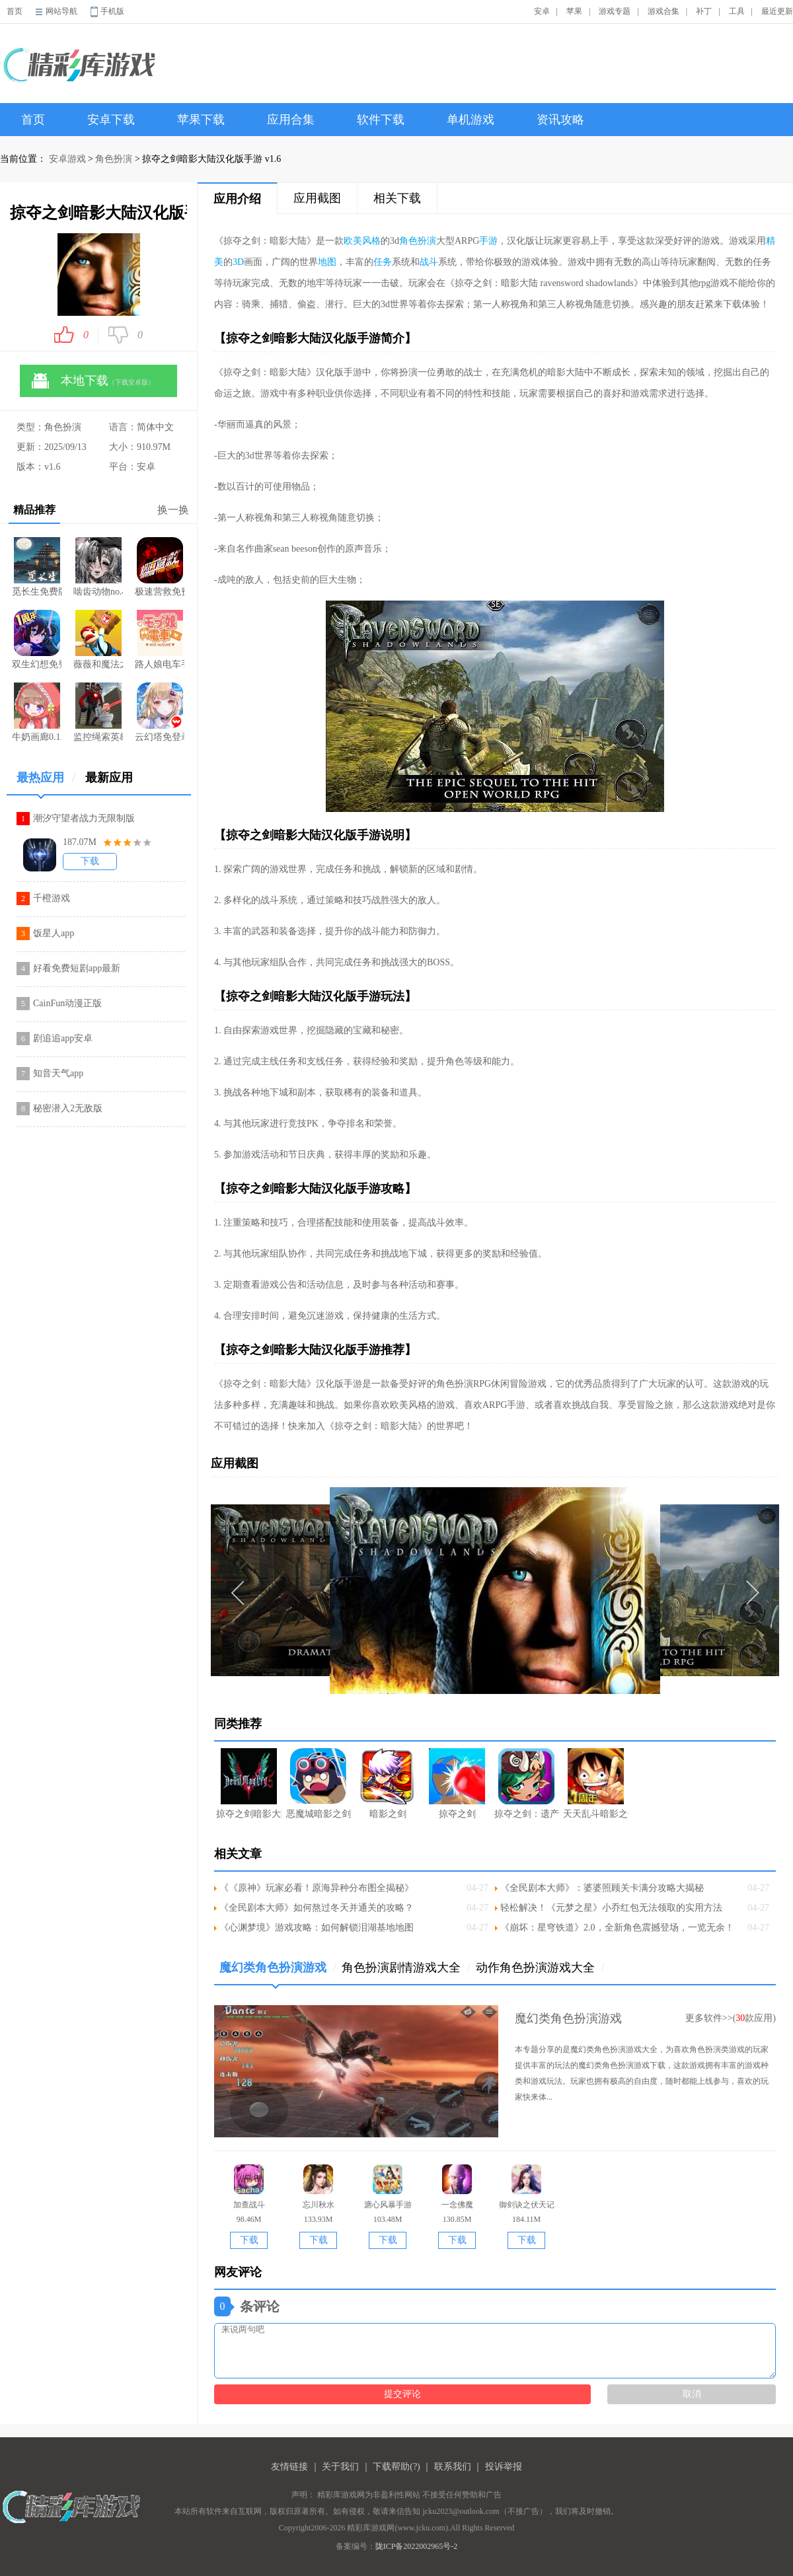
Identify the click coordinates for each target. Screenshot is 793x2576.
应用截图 (317, 198)
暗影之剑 (387, 1783)
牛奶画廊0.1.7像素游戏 (36, 712)
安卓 (542, 11)
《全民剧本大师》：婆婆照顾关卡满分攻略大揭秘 (602, 1888)
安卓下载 (111, 119)
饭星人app (53, 933)
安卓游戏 (67, 159)
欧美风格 (362, 241)
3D (238, 262)
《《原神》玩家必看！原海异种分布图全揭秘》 (316, 1888)
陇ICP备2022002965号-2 (416, 2546)
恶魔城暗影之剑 (318, 1783)
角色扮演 (113, 159)
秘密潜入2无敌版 (67, 1108)
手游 (488, 241)
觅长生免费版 (36, 567)
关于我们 (340, 2467)
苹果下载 (201, 119)
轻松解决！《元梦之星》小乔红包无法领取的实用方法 (611, 1908)
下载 (90, 861)
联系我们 (452, 2467)
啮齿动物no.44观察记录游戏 (98, 567)
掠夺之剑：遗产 (526, 1783)
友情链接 (289, 2467)
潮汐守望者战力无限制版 (84, 818)
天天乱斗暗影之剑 (595, 1783)
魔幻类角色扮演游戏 (277, 1972)
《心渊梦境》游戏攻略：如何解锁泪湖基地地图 (316, 1927)
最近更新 (777, 11)
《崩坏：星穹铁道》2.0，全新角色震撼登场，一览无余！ (617, 1927)
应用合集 (291, 119)
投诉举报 (503, 2467)
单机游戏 (470, 119)
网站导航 (61, 11)
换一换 (173, 509)
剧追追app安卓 (63, 1038)
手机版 (112, 11)
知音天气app (58, 1073)
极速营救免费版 (159, 567)
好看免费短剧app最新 (76, 968)
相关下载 (397, 198)
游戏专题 (614, 11)
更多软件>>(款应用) (730, 2018)
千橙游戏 (51, 898)
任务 (382, 262)
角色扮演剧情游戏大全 (406, 1967)
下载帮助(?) (396, 2467)
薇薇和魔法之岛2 (98, 639)
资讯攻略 (560, 119)
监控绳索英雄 (98, 712)
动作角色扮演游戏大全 (540, 1967)
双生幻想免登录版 (36, 639)
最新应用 (109, 777)
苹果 (574, 11)
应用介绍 (237, 198)
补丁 (704, 11)
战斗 (429, 262)
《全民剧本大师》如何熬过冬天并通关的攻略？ (316, 1908)
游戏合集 (663, 11)
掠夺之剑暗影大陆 (249, 1783)
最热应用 (46, 782)
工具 (737, 11)
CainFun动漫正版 (67, 1003)
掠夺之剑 (457, 1783)
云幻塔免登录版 (159, 712)
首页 (14, 11)
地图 (327, 262)
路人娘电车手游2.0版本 (159, 639)
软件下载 (380, 119)
